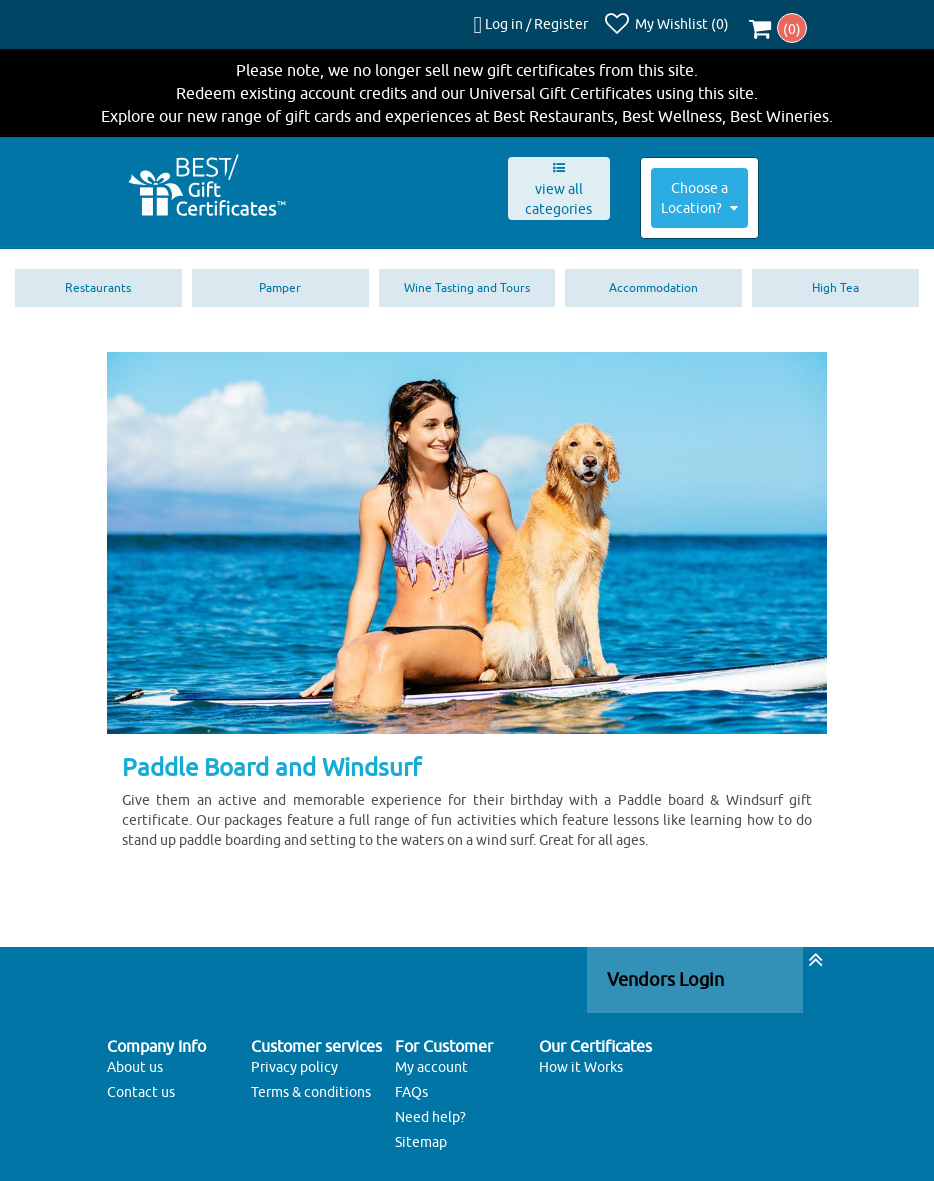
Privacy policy (294, 1058)
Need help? (430, 1108)
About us (135, 1058)
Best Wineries (779, 106)
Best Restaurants (553, 106)
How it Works (581, 1058)
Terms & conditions (311, 1083)
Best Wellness (672, 106)
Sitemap (421, 1133)
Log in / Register (546, 19)
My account (431, 1058)
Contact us (141, 1083)
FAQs (411, 1083)
